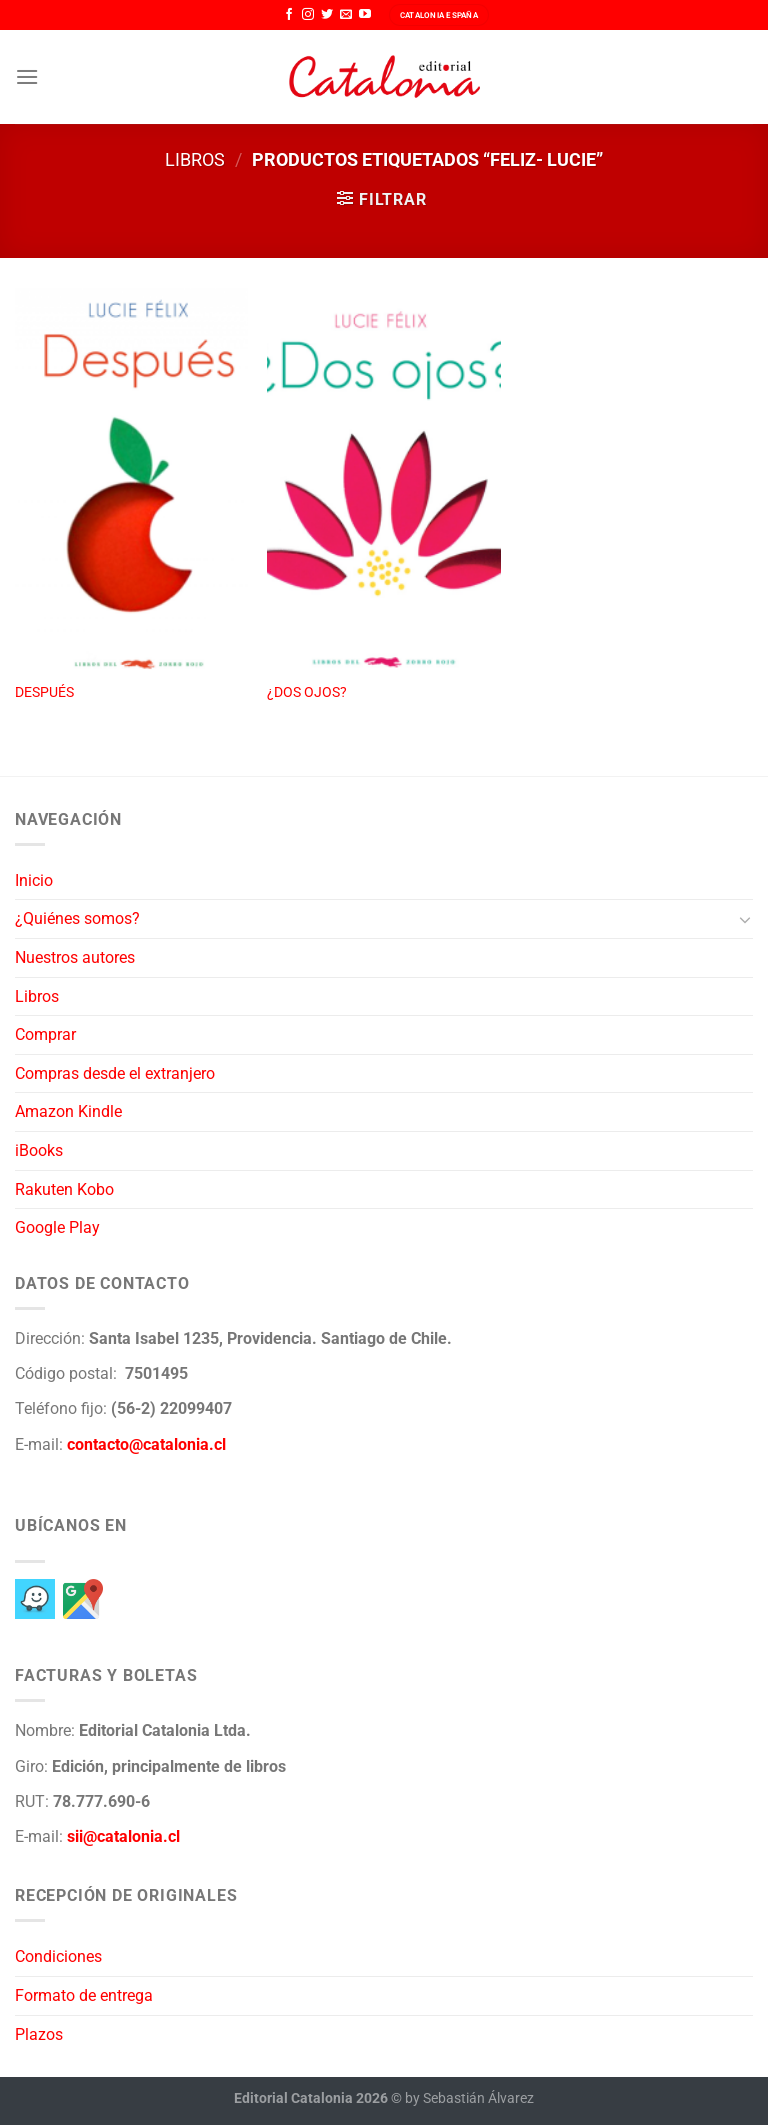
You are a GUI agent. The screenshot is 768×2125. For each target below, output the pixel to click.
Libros (195, 159)
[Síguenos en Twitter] (327, 15)
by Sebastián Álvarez (469, 2098)
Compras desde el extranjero (115, 1073)
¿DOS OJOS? (307, 692)
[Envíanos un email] (346, 15)
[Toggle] (745, 919)
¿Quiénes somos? (77, 918)
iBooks (39, 1150)
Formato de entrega (84, 1995)
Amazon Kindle (68, 1111)
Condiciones (58, 1956)
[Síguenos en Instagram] (308, 15)
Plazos (39, 2034)
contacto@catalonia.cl (146, 1444)
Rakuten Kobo (64, 1189)
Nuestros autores (75, 957)
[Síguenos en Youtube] (365, 15)
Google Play (57, 1227)
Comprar (45, 1034)
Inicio (34, 880)
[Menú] (27, 76)
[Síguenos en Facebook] (289, 15)
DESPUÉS (44, 692)
